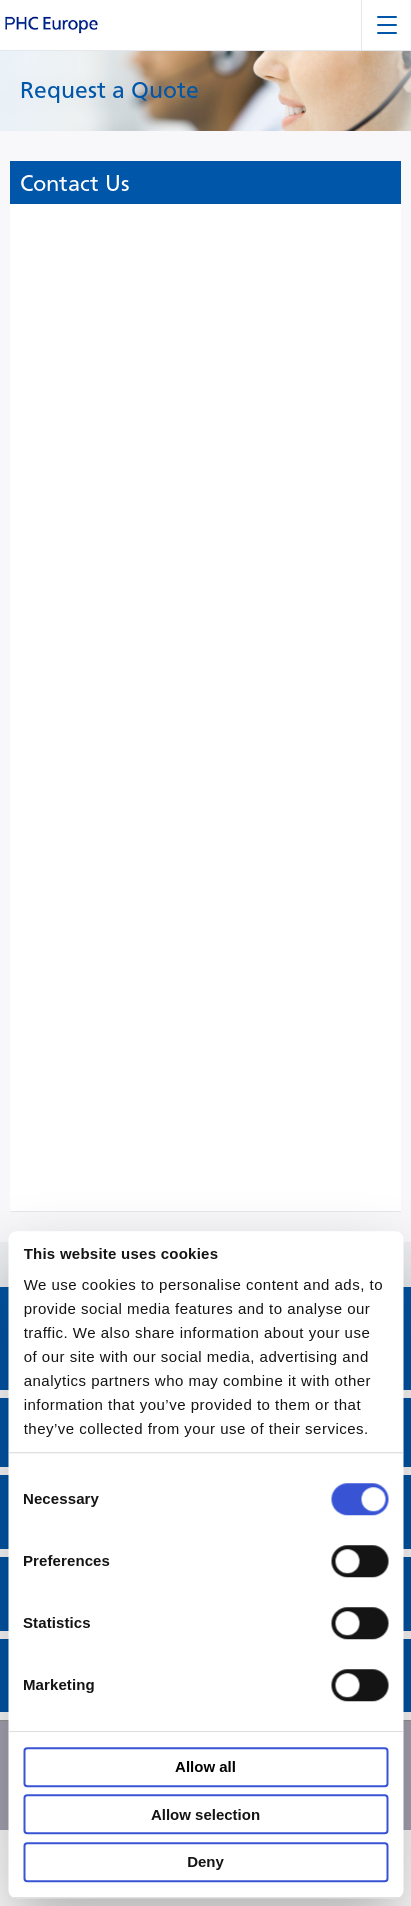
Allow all (205, 1767)
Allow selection (205, 1814)
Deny (205, 1862)
